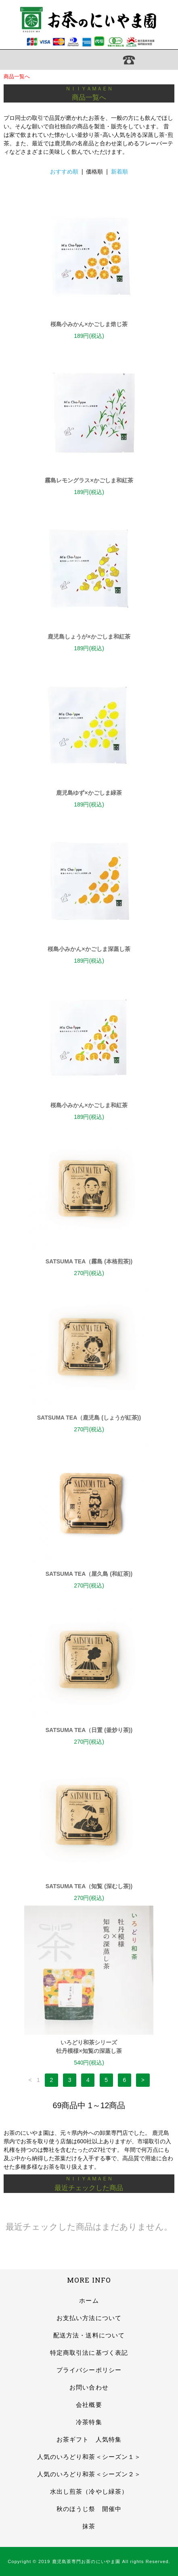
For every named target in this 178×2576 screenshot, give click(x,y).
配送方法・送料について (89, 2335)
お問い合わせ (89, 2387)
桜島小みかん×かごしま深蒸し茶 (89, 949)
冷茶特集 (89, 2422)
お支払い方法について (89, 2317)
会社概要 (89, 2404)
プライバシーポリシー (89, 2370)
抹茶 (88, 2526)
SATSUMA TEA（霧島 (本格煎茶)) (89, 1261)
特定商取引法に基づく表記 (89, 2352)
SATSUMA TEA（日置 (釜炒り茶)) (89, 1730)
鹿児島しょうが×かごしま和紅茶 (89, 636)
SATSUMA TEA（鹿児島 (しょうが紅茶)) (89, 1417)
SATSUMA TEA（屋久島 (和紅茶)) (89, 1574)
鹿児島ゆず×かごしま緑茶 (88, 793)
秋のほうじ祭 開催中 (89, 2508)
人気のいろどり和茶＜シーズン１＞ (89, 2456)
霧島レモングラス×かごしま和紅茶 (89, 480)
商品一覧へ (17, 76)
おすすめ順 (64, 171)
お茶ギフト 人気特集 (89, 2439)
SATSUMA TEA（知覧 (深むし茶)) (89, 1886)
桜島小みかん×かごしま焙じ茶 (88, 324)
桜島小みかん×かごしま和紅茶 (88, 1105)
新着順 (119, 171)
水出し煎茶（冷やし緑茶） (89, 2491)
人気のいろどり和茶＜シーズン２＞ (89, 2474)
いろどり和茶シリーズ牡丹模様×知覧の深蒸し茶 (88, 2046)
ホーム (88, 2300)
